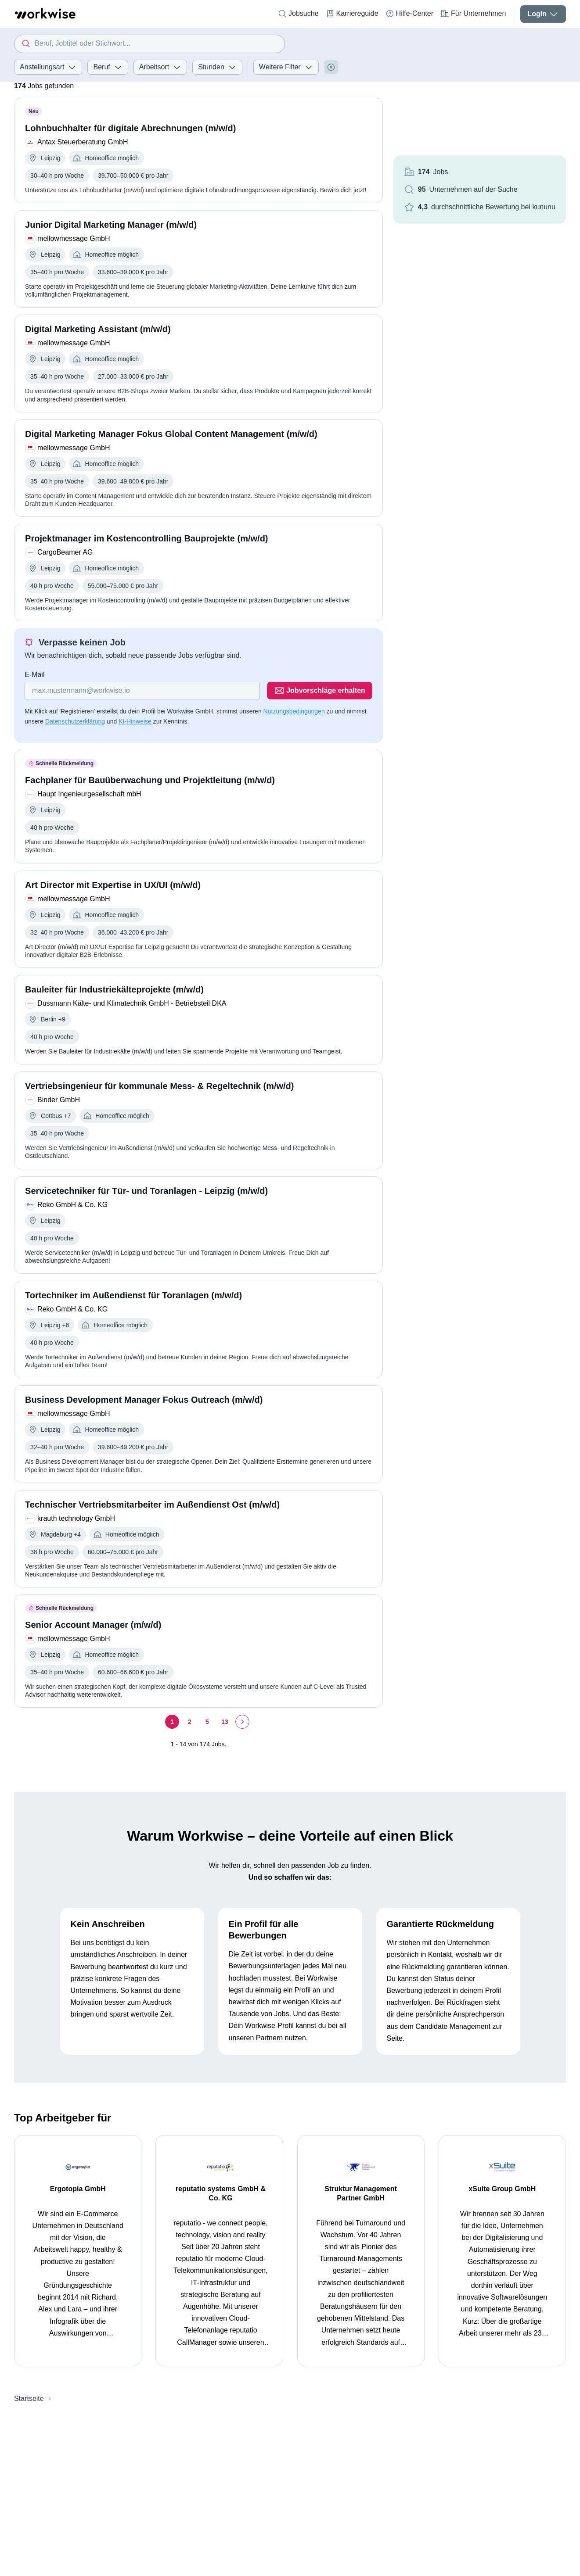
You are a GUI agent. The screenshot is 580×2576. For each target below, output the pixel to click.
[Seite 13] (225, 1722)
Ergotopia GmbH (78, 2189)
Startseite (29, 2398)
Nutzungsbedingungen (294, 711)
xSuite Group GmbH (502, 2189)
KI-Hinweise (135, 721)
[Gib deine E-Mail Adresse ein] (142, 690)
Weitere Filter (286, 67)
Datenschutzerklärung (75, 721)
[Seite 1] (172, 1722)
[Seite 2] (190, 1722)
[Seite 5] (207, 1722)
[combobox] (149, 44)
